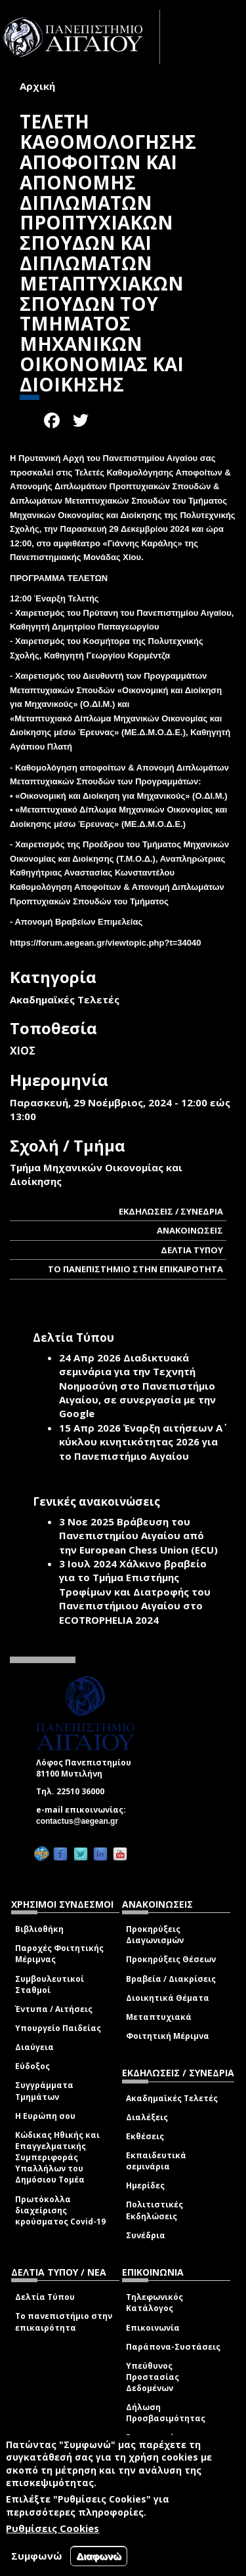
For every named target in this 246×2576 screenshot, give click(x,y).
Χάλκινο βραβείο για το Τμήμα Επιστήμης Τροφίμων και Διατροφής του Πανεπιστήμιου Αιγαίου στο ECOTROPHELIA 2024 (135, 1591)
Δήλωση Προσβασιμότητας (165, 2413)
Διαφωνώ (98, 2556)
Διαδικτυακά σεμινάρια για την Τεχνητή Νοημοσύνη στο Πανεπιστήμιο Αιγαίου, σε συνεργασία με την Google (137, 1385)
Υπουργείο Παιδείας (58, 2028)
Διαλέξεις (147, 2117)
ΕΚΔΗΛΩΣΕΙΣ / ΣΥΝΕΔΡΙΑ (171, 1211)
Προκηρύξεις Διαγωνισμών (155, 1934)
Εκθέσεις (145, 2136)
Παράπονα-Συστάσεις (173, 2346)
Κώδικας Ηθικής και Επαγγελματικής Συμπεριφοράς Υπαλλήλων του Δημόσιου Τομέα (57, 2157)
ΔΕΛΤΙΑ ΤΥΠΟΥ (192, 1250)
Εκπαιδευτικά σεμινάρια (156, 2161)
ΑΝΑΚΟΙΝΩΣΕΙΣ (190, 1230)
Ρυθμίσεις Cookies (52, 2528)
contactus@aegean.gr (81, 1821)
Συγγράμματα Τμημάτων (44, 2091)
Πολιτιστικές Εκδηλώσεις (154, 2210)
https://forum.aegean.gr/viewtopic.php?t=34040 (105, 943)
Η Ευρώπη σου (45, 2116)
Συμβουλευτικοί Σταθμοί (49, 1984)
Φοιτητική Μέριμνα (167, 2036)
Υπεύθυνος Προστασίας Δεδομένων (152, 2377)
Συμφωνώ (36, 2555)
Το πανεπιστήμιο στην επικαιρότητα (63, 2321)
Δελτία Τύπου (45, 2297)
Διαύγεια (34, 2047)
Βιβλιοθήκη (39, 1929)
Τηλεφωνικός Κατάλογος (154, 2302)
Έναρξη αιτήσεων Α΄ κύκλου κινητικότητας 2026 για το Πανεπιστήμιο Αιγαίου (140, 1441)
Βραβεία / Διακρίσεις (171, 1978)
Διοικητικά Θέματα (167, 1997)
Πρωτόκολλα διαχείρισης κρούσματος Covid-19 (60, 2210)
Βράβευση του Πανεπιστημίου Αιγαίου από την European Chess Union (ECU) (138, 1535)
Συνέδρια (145, 2235)
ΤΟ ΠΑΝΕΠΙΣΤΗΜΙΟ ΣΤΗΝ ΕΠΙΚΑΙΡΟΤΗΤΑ (135, 1269)
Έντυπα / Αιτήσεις (53, 2009)
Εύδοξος (32, 2066)
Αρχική (37, 85)
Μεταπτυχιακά (159, 2017)
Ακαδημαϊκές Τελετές (172, 2098)
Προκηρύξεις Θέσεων (171, 1959)
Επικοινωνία (153, 2327)
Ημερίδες (145, 2185)
